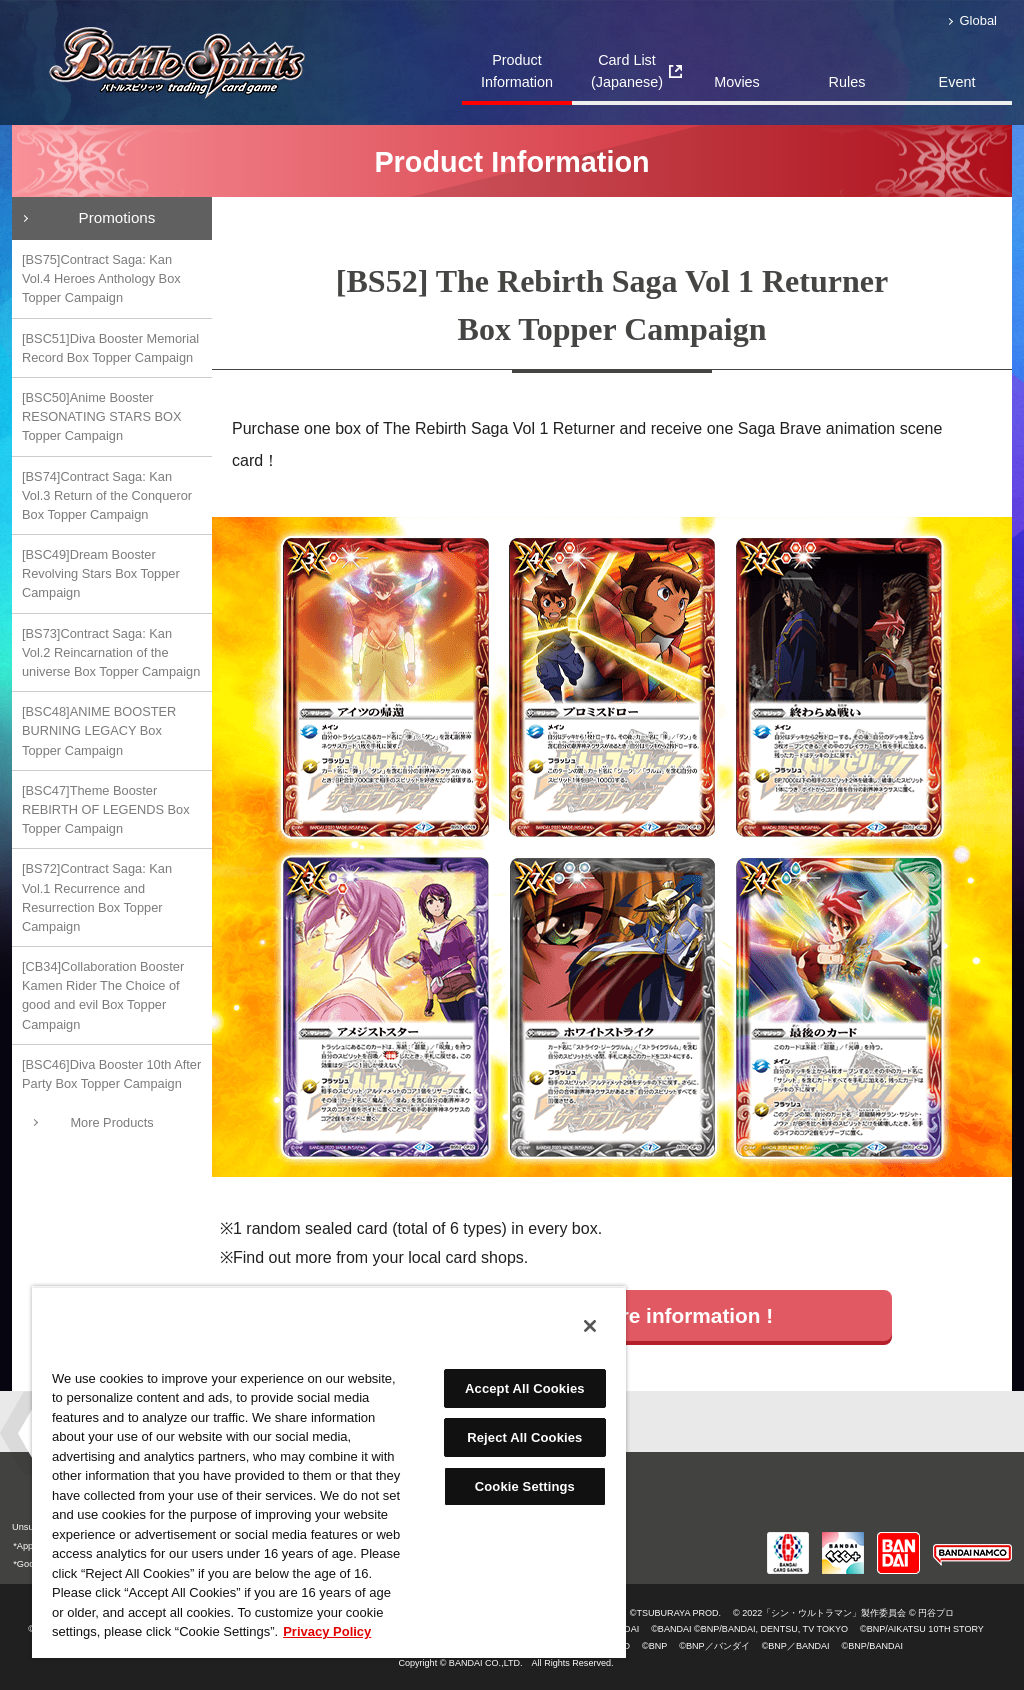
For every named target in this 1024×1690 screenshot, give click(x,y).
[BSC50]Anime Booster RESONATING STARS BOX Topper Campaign (102, 416)
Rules (847, 82)
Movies (737, 82)
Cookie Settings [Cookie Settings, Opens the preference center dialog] (525, 1486)
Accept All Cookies (525, 1388)
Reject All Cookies (524, 1437)
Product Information (517, 71)
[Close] (590, 1326)
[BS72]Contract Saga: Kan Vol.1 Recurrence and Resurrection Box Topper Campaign (97, 897)
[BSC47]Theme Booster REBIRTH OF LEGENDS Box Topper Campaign (106, 809)
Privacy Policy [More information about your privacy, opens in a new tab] (327, 1631)
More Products (111, 1122)
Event (957, 82)
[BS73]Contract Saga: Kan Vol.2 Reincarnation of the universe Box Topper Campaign (111, 652)
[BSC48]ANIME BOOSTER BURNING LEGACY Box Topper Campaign (99, 730)
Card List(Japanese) (627, 71)
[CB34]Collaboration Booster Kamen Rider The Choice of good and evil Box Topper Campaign (103, 995)
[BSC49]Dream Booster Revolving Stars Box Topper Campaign (101, 573)
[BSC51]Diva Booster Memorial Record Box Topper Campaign (110, 348)
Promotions (117, 217)
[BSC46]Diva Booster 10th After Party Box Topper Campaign (111, 1074)
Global (978, 20)
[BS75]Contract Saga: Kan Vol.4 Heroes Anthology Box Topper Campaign (101, 278)
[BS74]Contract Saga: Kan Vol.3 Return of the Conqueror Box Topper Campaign (107, 495)
